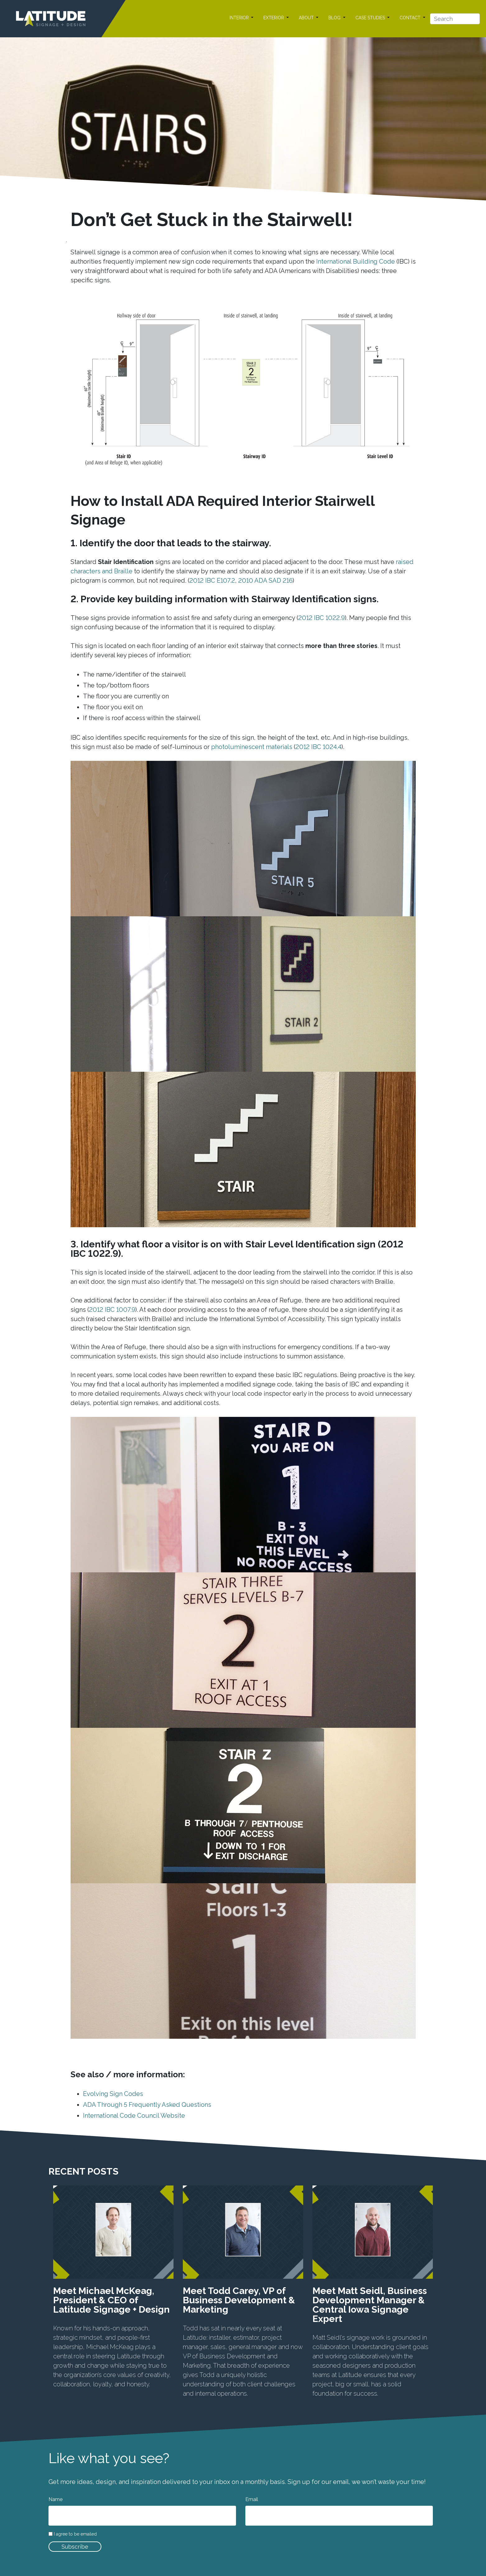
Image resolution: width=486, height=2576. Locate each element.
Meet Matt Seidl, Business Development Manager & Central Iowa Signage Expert (369, 2304)
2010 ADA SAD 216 (265, 580)
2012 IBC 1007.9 (112, 1309)
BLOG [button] (335, 17)
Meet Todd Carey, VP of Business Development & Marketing (239, 2300)
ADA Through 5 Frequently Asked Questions (147, 2104)
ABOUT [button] (307, 17)
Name (55, 2499)
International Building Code (355, 261)
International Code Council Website (134, 2115)
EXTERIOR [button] (274, 17)
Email (251, 2499)
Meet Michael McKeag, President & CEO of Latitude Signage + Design (111, 2300)
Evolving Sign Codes (113, 2093)
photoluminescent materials (251, 747)
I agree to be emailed (75, 2534)
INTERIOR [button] (239, 17)
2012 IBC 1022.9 (321, 618)
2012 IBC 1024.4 (318, 747)
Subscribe (75, 2546)
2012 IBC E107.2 (212, 580)
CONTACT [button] (411, 17)
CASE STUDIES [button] (370, 17)
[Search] (455, 18)
